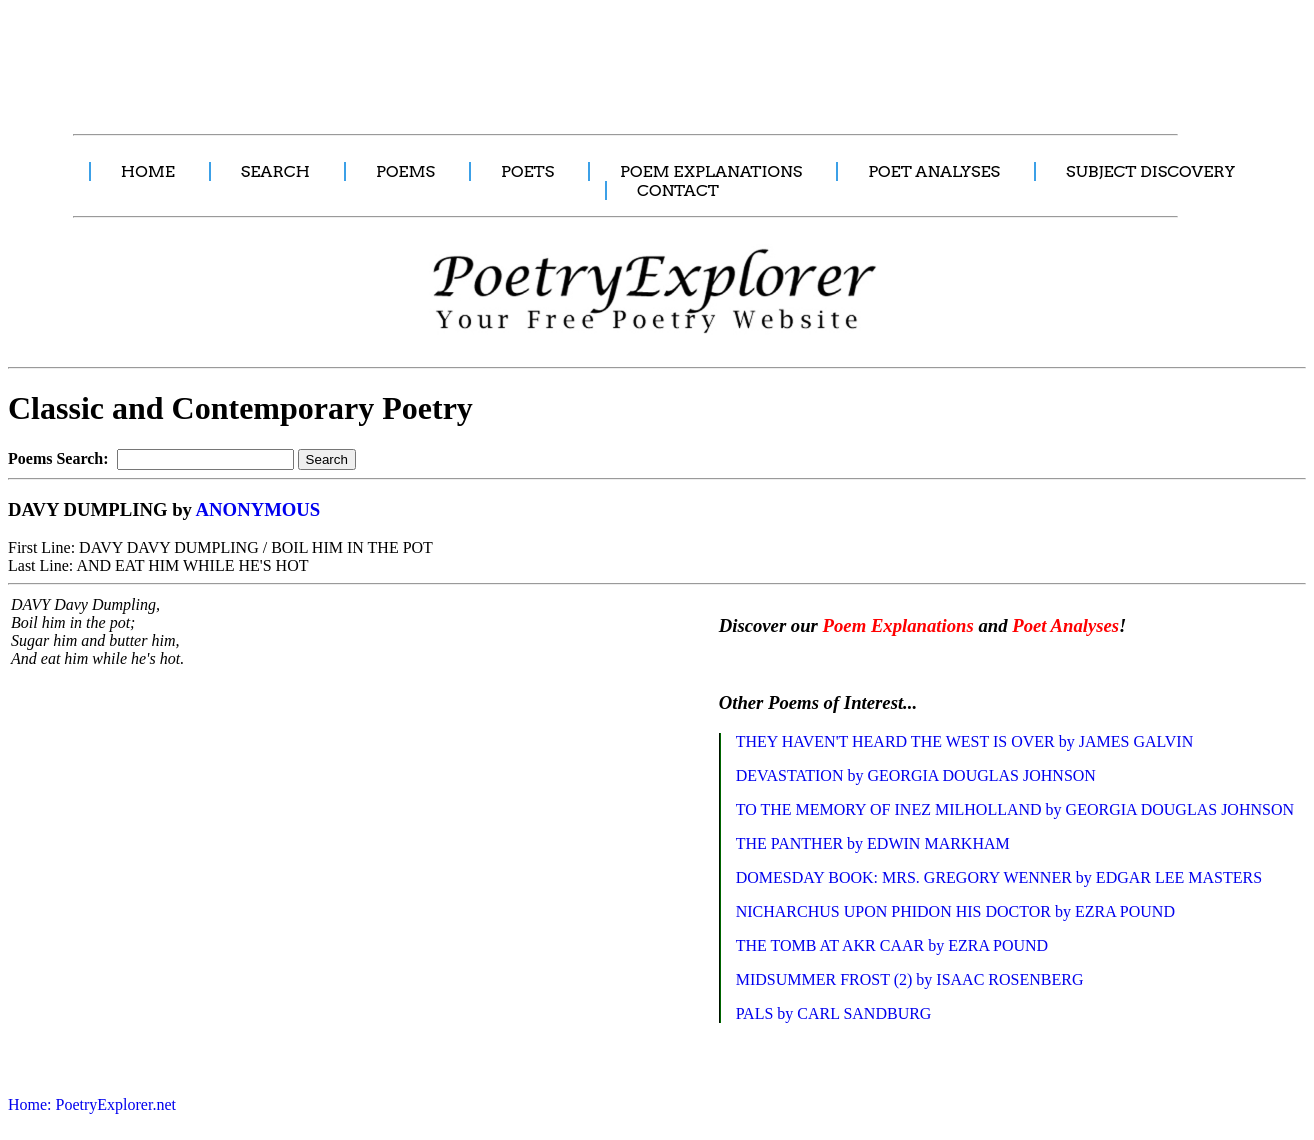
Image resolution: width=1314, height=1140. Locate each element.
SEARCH (275, 171)
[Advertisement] (375, 56)
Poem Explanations (898, 625)
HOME (148, 171)
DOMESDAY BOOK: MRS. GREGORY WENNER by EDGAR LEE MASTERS (999, 877)
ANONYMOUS (258, 509)
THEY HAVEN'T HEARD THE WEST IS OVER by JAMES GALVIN (965, 741)
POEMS (405, 171)
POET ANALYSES (934, 171)
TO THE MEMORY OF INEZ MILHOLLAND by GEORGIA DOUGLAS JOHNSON (1015, 809)
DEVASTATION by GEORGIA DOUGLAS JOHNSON (916, 775)
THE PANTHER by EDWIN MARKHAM (873, 843)
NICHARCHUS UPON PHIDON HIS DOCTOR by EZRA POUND (955, 911)
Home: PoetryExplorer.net (92, 1104)
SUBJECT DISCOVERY (1150, 171)
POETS (527, 171)
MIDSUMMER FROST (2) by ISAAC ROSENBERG (910, 979)
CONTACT (678, 190)
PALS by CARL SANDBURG (834, 1013)
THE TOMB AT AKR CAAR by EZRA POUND (892, 945)
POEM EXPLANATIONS (711, 171)
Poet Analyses (1065, 625)
